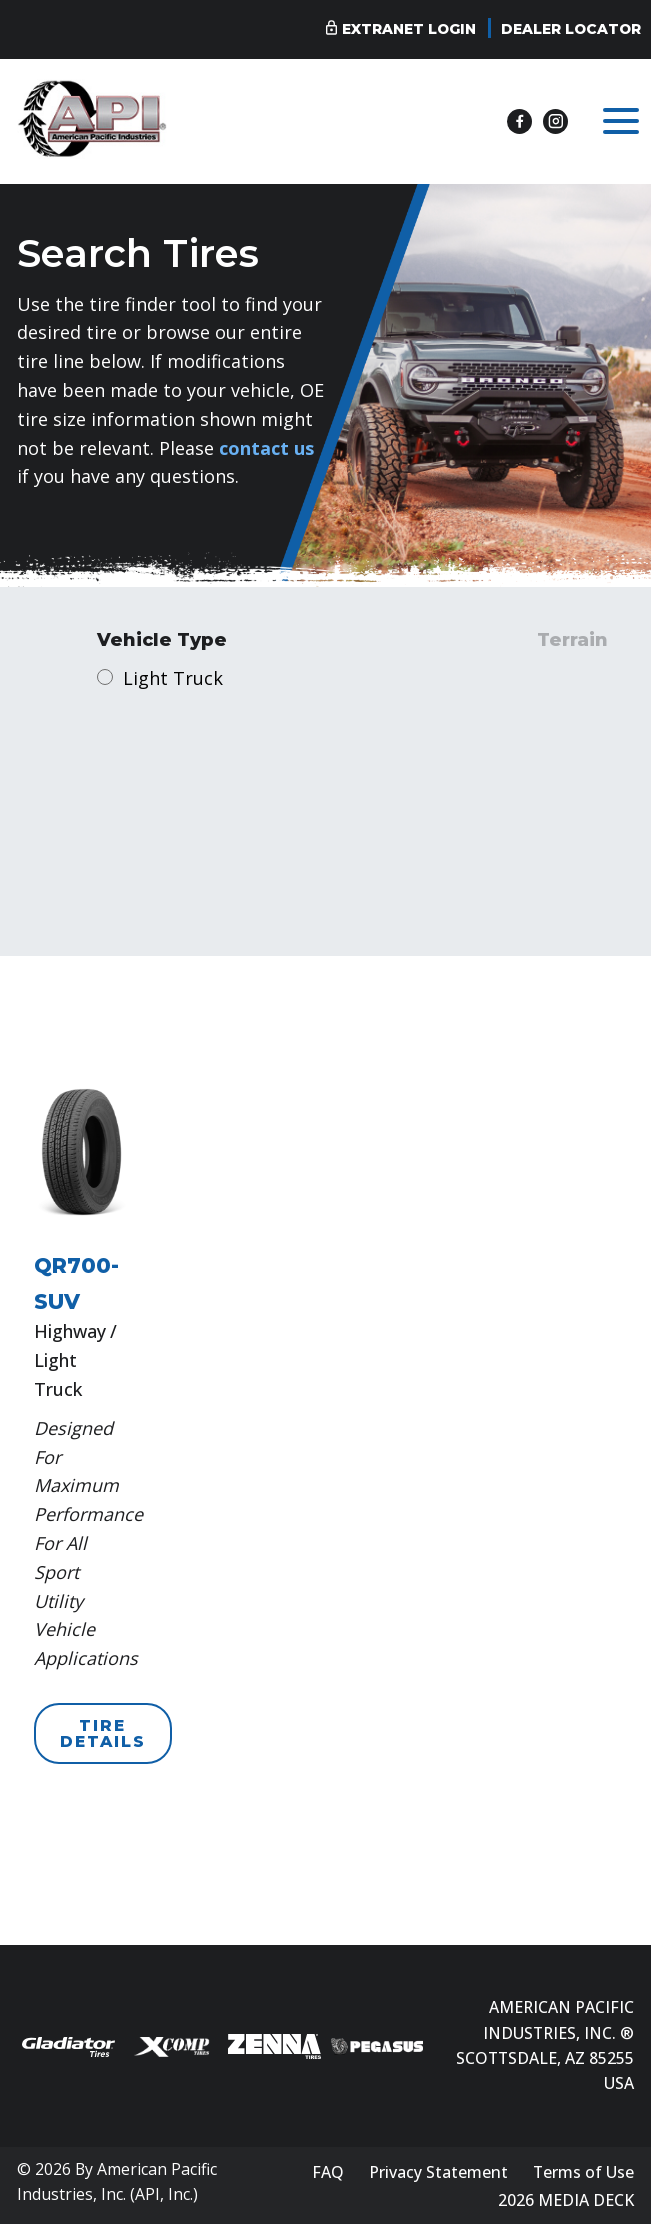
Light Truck (173, 678)
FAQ (328, 2172)
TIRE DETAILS (103, 1733)
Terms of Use (583, 2172)
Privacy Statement (438, 2172)
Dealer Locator (571, 29)
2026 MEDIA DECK (566, 2200)
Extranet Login (409, 29)
